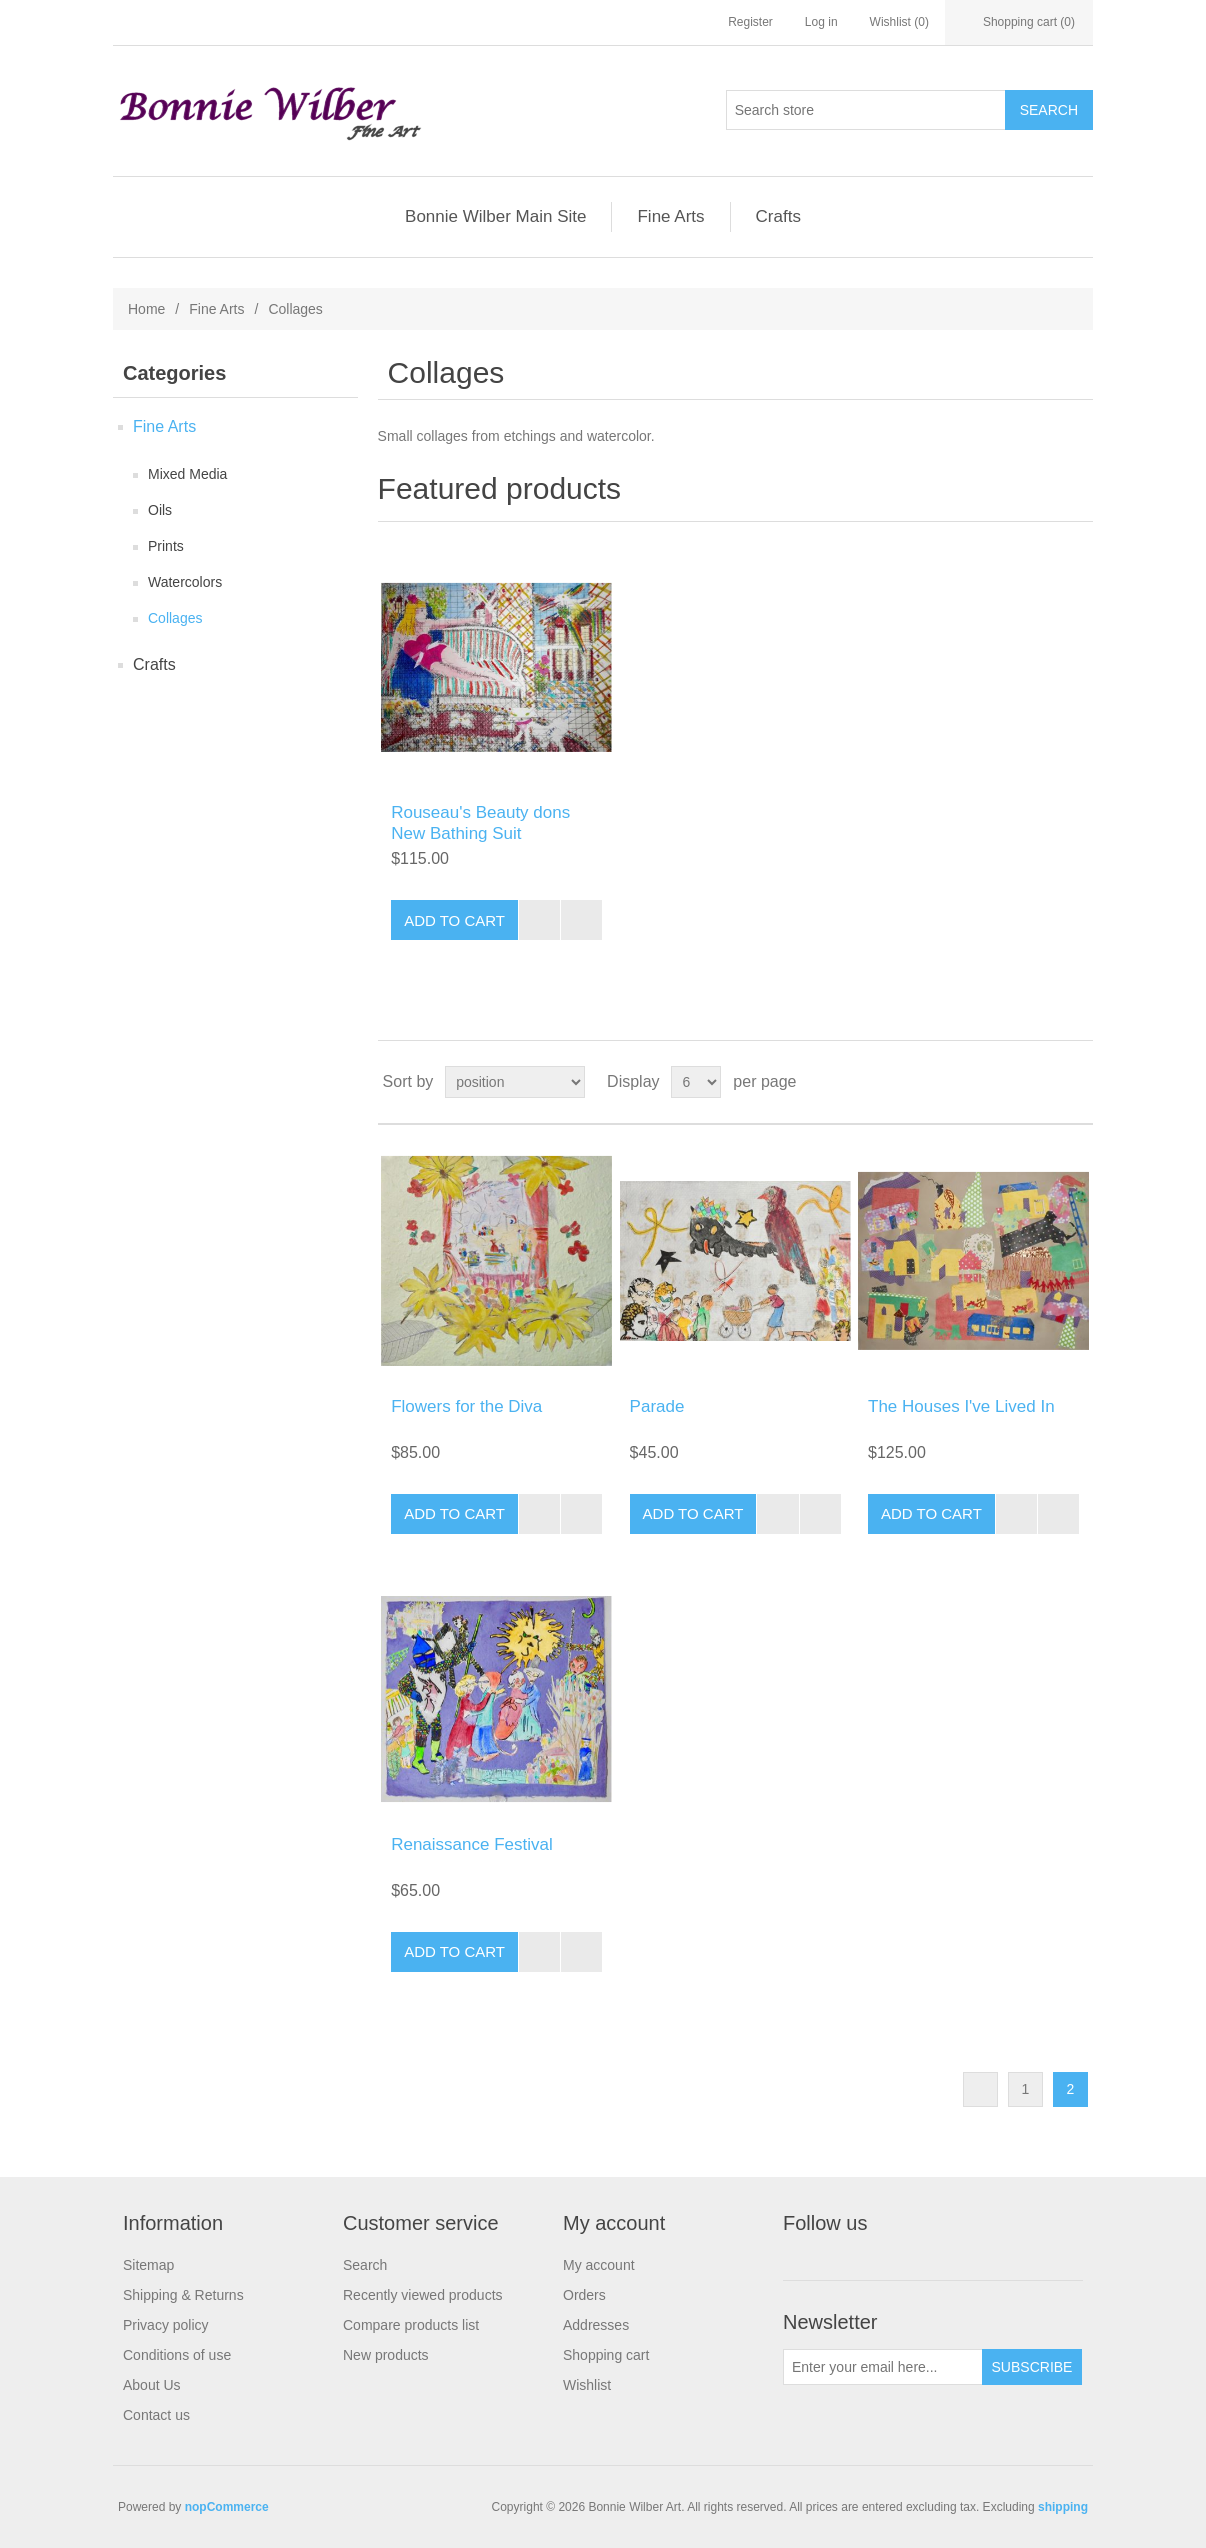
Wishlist (587, 2385)
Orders (584, 2295)
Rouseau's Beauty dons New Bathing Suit (480, 822)
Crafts (778, 216)
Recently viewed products (423, 2295)
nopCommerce (227, 2507)
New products (386, 2355)
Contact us (156, 2415)
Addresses (596, 2325)
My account (599, 2265)
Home (146, 309)
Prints (166, 546)
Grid (1040, 1082)
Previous (980, 2089)
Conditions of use (177, 2355)
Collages (175, 618)
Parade (657, 1406)
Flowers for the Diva (466, 1406)
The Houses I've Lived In (961, 1406)
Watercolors (185, 582)
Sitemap (148, 2265)
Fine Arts (670, 216)
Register (750, 22)
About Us (152, 2385)
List (1076, 1082)
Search (365, 2265)
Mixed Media (187, 474)
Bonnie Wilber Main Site (495, 216)
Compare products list (411, 2325)
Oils (160, 510)
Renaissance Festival (472, 1844)
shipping (1063, 2507)
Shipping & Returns (183, 2295)
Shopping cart (606, 2355)
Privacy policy (166, 2325)
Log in (821, 22)
